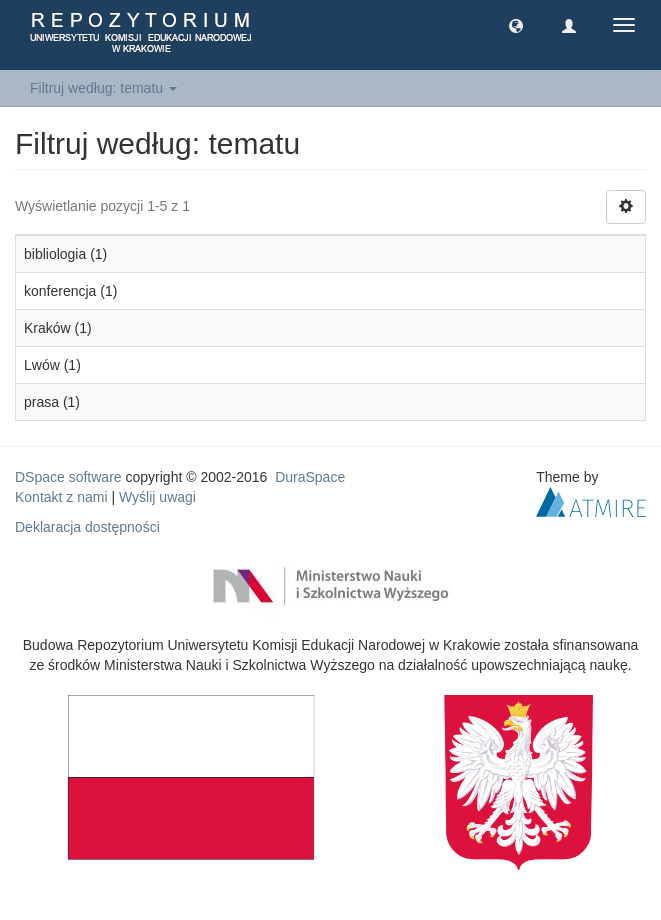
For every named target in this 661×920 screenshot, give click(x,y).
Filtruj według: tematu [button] (103, 88)
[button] (516, 25)
